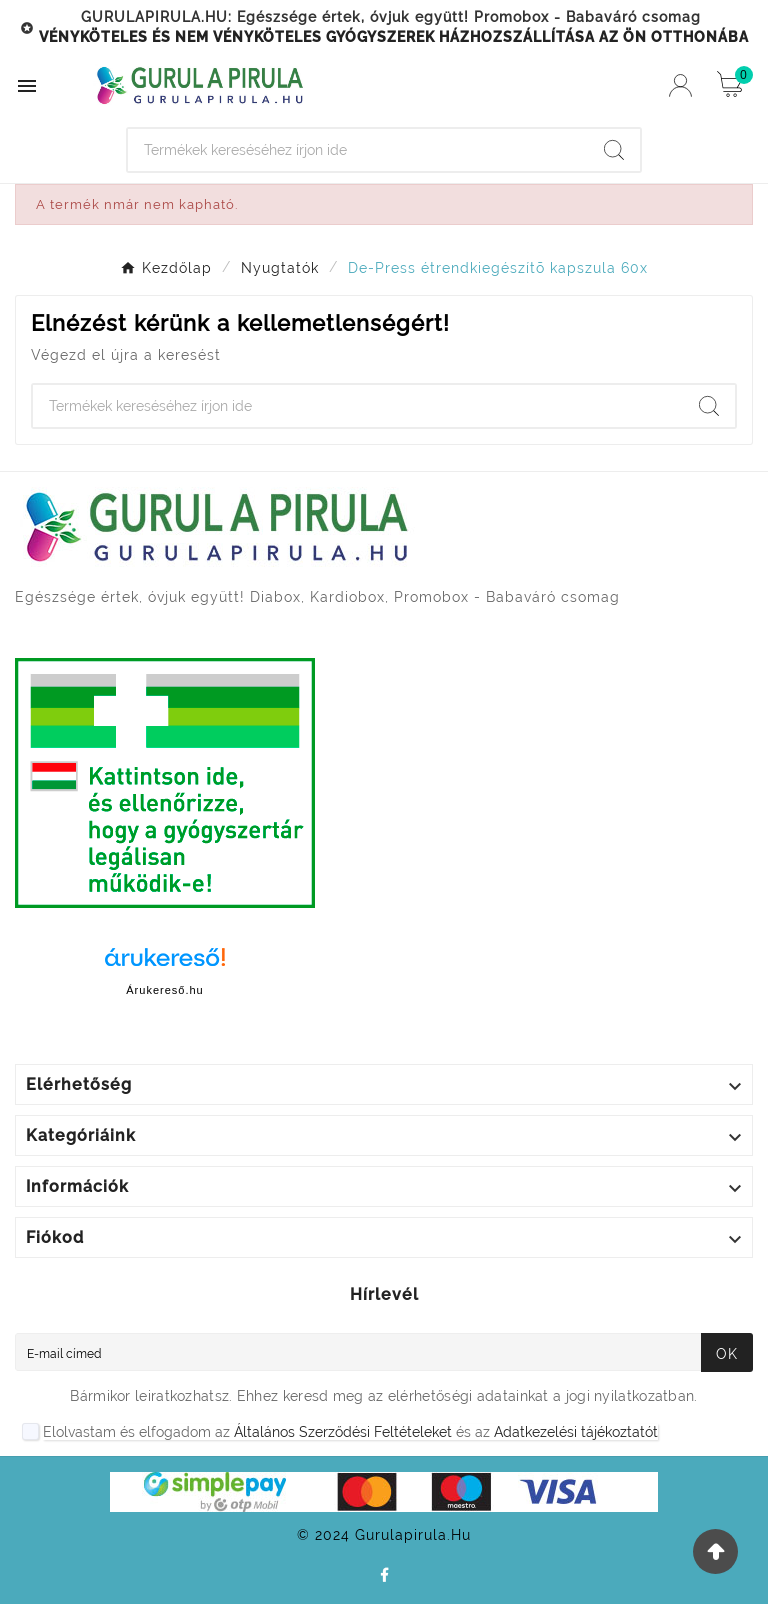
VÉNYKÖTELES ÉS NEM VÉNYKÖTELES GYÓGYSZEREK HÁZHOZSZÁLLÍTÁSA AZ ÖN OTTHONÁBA (394, 37)
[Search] (358, 150)
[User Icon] (680, 85)
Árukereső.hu (164, 990)
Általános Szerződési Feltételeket (343, 1432)
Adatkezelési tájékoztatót (576, 1432)
